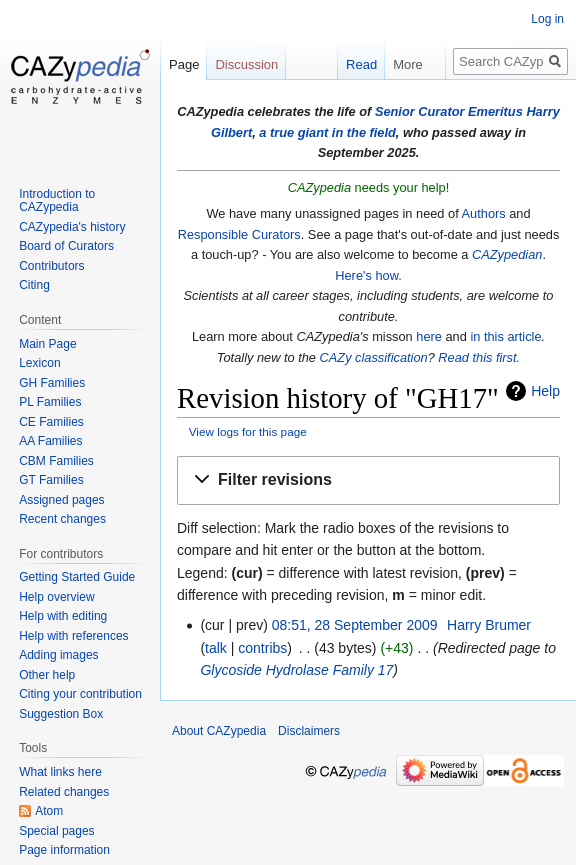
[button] (368, 480)
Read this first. (479, 357)
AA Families (50, 441)
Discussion (246, 64)
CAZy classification (374, 357)
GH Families (52, 383)
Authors (484, 213)
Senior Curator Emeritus (449, 111)
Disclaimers (309, 731)
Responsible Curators (239, 234)
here (429, 336)
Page (184, 64)
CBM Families (56, 461)
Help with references (73, 636)
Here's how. (368, 275)
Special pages (56, 831)
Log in (547, 19)
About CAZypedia (219, 731)
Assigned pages (61, 500)
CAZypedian (507, 254)
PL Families (50, 402)
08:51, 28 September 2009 (355, 625)
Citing (34, 285)
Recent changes (62, 519)
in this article (505, 336)
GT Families (51, 480)
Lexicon (39, 363)
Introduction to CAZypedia (57, 201)
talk (216, 648)
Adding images (58, 655)
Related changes (64, 792)
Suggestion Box (61, 714)
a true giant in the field (327, 132)
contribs (262, 648)
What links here (60, 772)
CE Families (51, 422)
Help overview (56, 597)
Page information (64, 850)
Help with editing (63, 616)
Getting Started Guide (77, 577)
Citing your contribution (80, 694)
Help (545, 391)
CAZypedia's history (72, 227)
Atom (49, 811)
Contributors (51, 266)
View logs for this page (248, 431)
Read (354, 64)
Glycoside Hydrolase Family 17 (296, 670)
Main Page (47, 344)
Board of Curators (66, 246)
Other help (47, 675)
